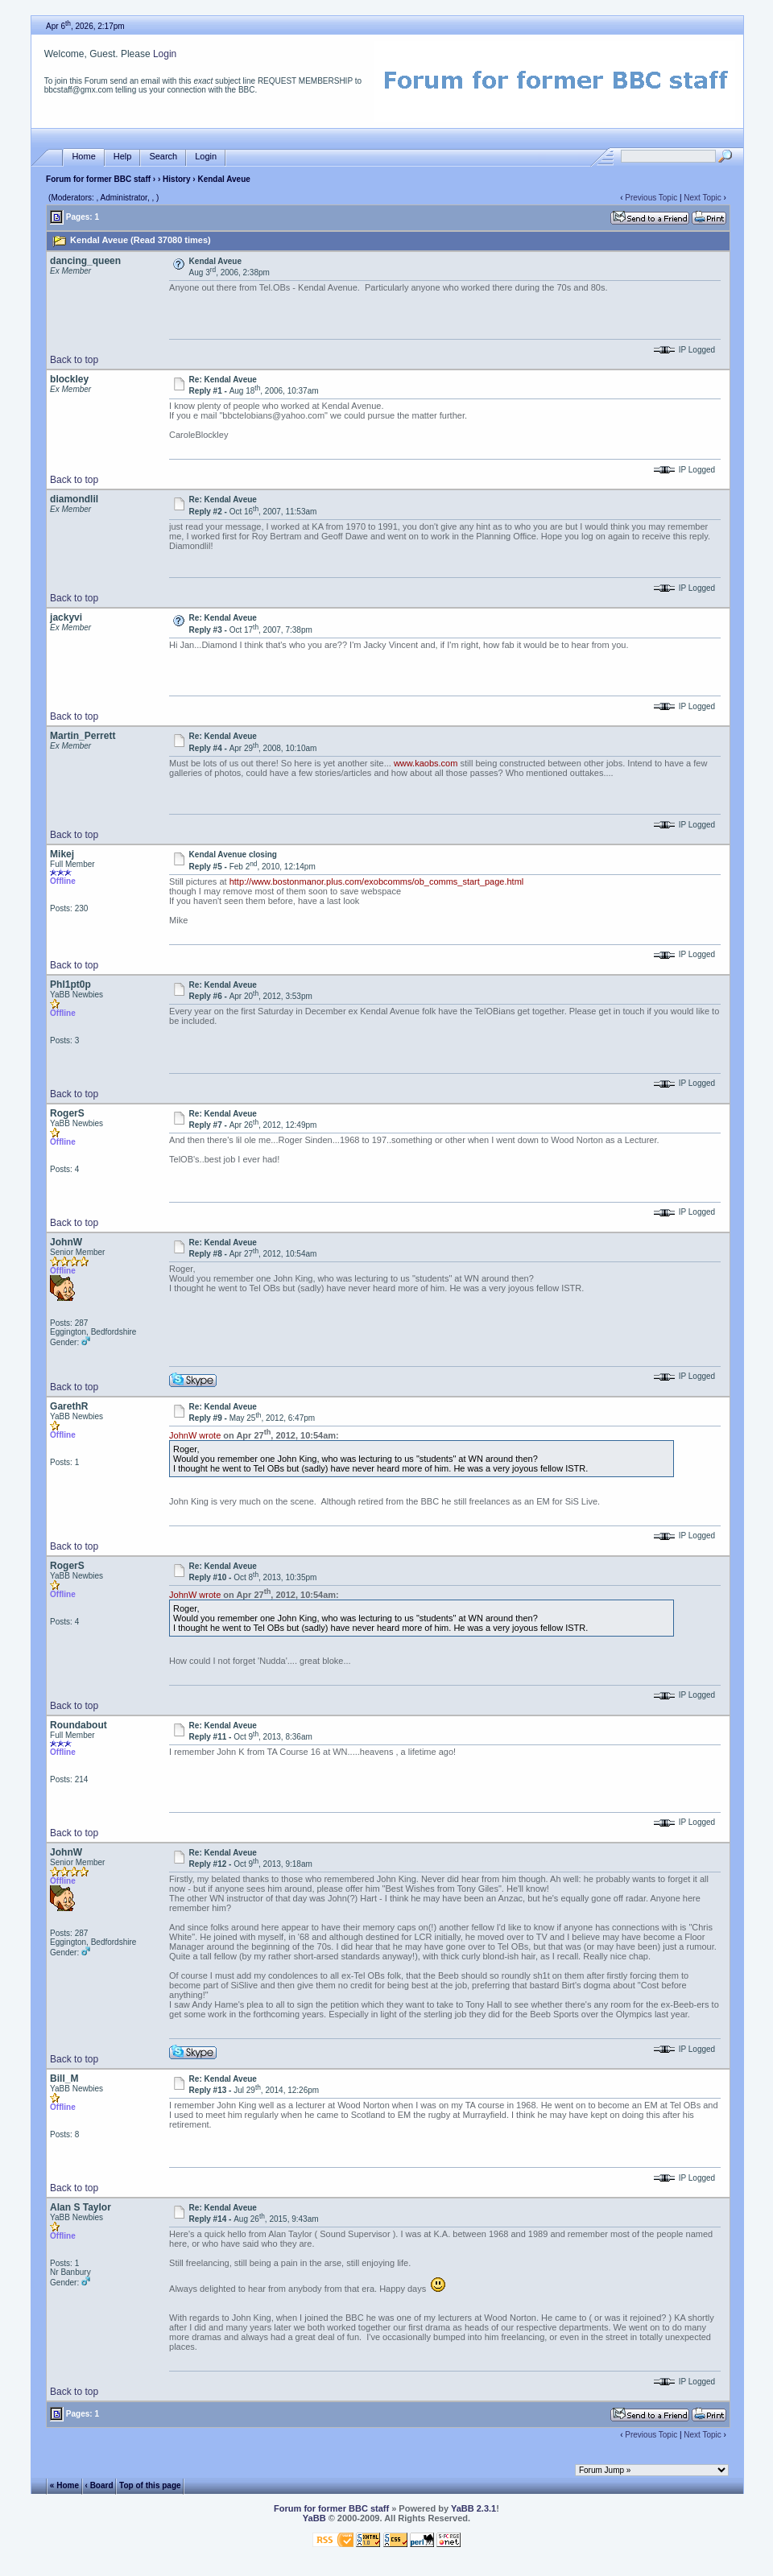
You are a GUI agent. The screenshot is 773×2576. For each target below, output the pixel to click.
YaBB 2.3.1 (473, 2508)
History (176, 179)
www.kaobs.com (425, 763)
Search (163, 156)
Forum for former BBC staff (98, 179)
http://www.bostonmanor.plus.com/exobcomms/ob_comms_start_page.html (376, 881)
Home (83, 156)
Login (164, 54)
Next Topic (702, 197)
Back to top (74, 359)
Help (122, 156)
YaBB (314, 2518)
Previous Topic (651, 197)
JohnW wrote (195, 1435)
